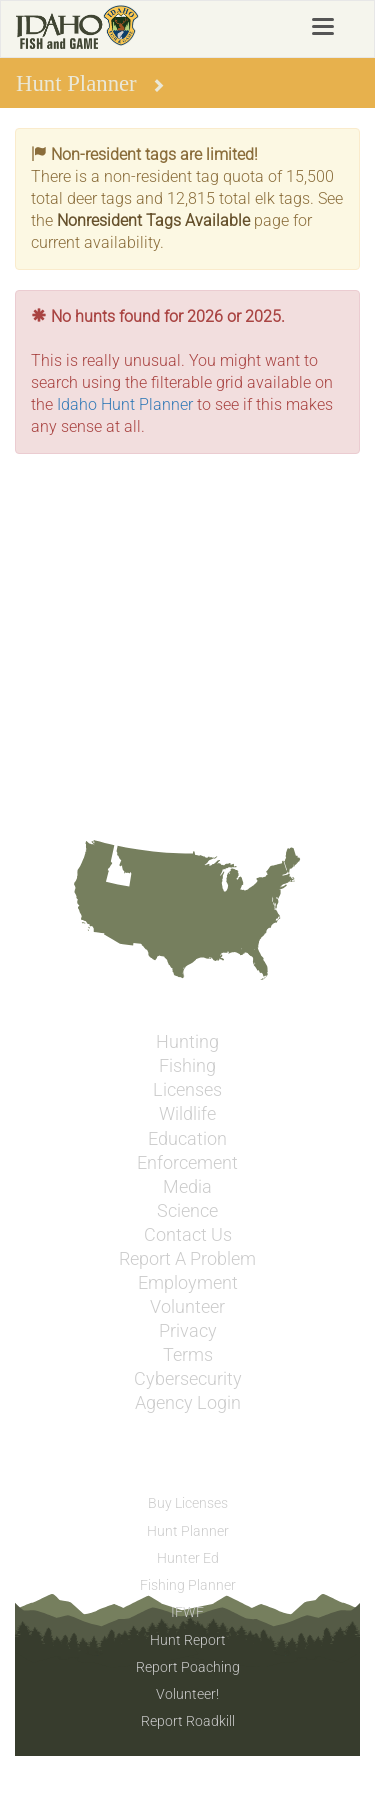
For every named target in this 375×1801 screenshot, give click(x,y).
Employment (188, 1283)
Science (187, 1211)
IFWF (187, 1612)
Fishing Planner (188, 1585)
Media (187, 1187)
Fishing (187, 1066)
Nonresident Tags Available (153, 220)
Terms (188, 1355)
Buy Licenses (188, 1503)
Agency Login (188, 1403)
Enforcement (187, 1163)
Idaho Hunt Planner (125, 404)
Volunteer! (187, 1694)
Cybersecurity (188, 1379)
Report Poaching (188, 1667)
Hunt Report (188, 1640)
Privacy (188, 1331)
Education (187, 1139)
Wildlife (187, 1114)
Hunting (187, 1042)
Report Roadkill (188, 1721)
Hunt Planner (188, 1531)
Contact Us (188, 1235)
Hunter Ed (188, 1558)
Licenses (187, 1090)
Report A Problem (187, 1259)
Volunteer (187, 1307)
